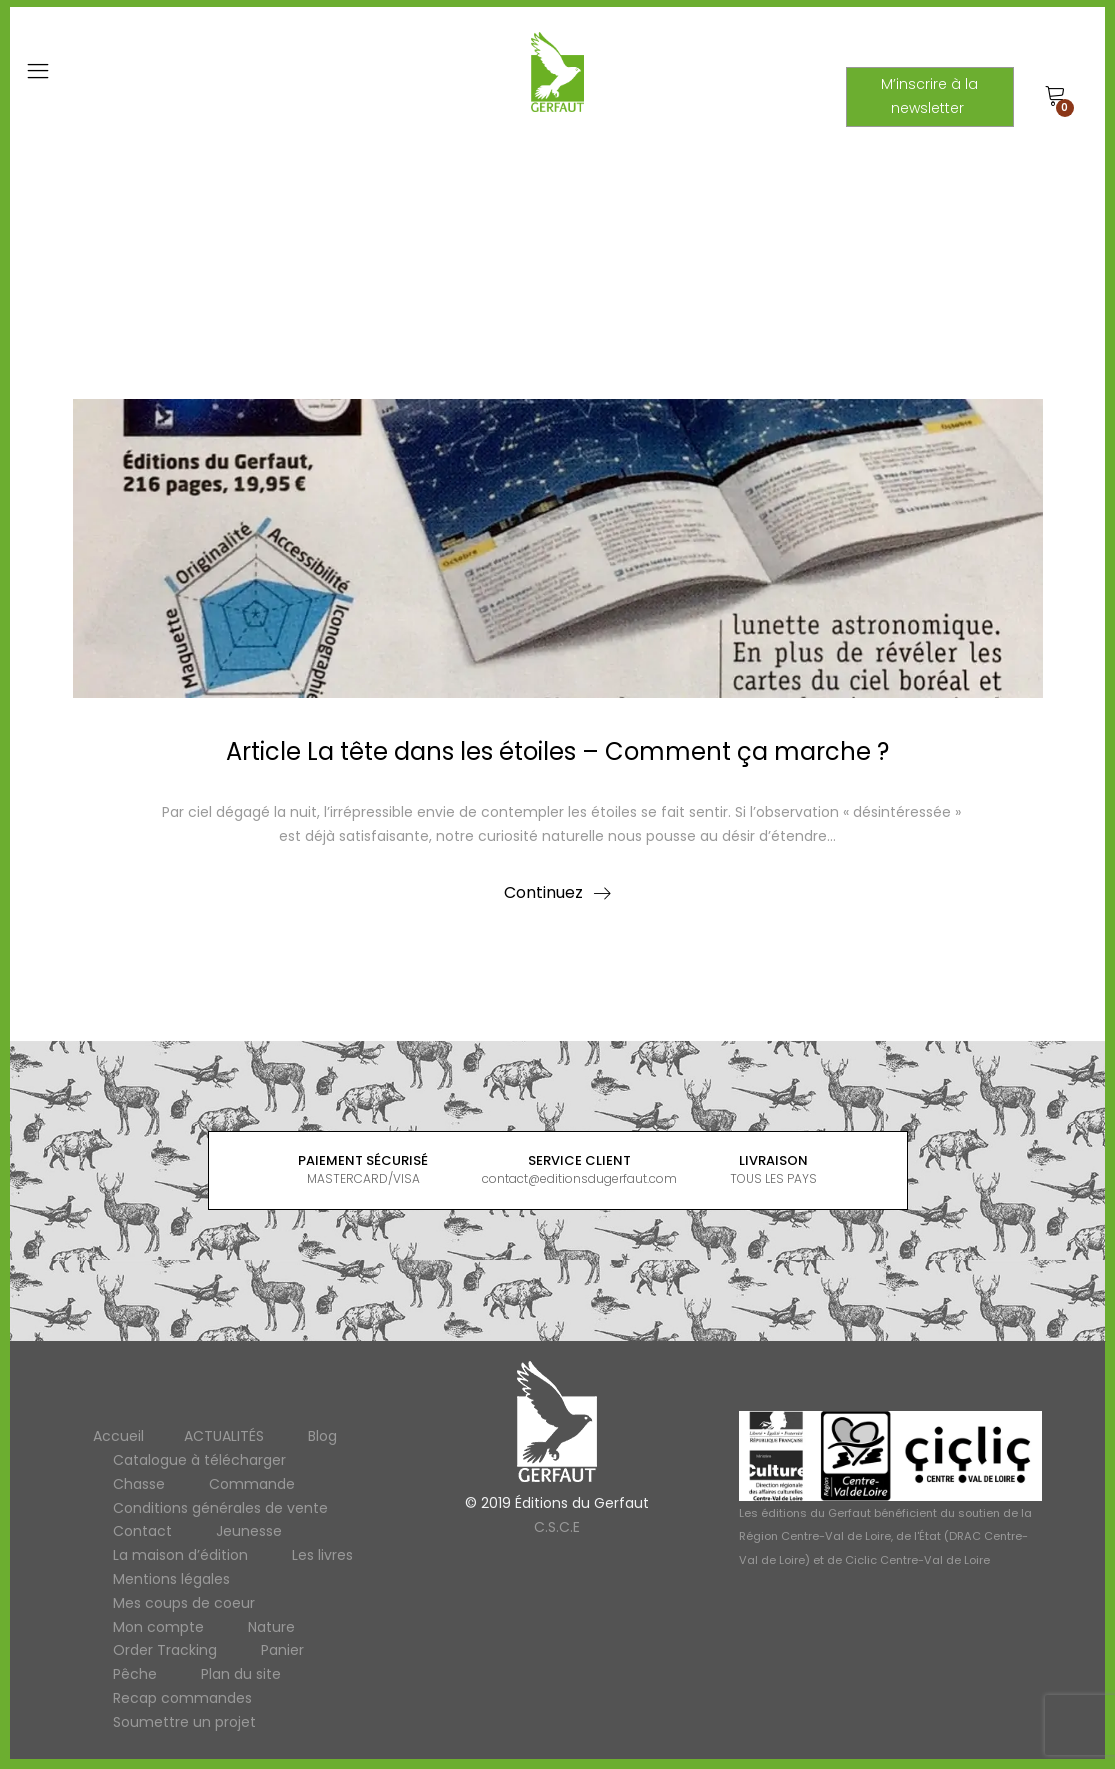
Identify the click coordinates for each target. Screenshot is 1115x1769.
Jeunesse (249, 1531)
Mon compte (158, 1627)
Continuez (543, 892)
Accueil (118, 1436)
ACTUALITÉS (224, 1436)
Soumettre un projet (184, 1722)
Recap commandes (182, 1698)
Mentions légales (171, 1579)
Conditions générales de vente (220, 1508)
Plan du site (241, 1674)
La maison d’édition (180, 1555)
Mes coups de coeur (184, 1603)
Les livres (322, 1555)
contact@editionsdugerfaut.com (579, 1178)
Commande (252, 1484)
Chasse (139, 1484)
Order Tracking (165, 1650)
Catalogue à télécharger (199, 1460)
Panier (282, 1650)
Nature (271, 1627)
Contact (142, 1531)
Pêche (135, 1674)
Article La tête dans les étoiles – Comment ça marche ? (557, 751)
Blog (322, 1436)
